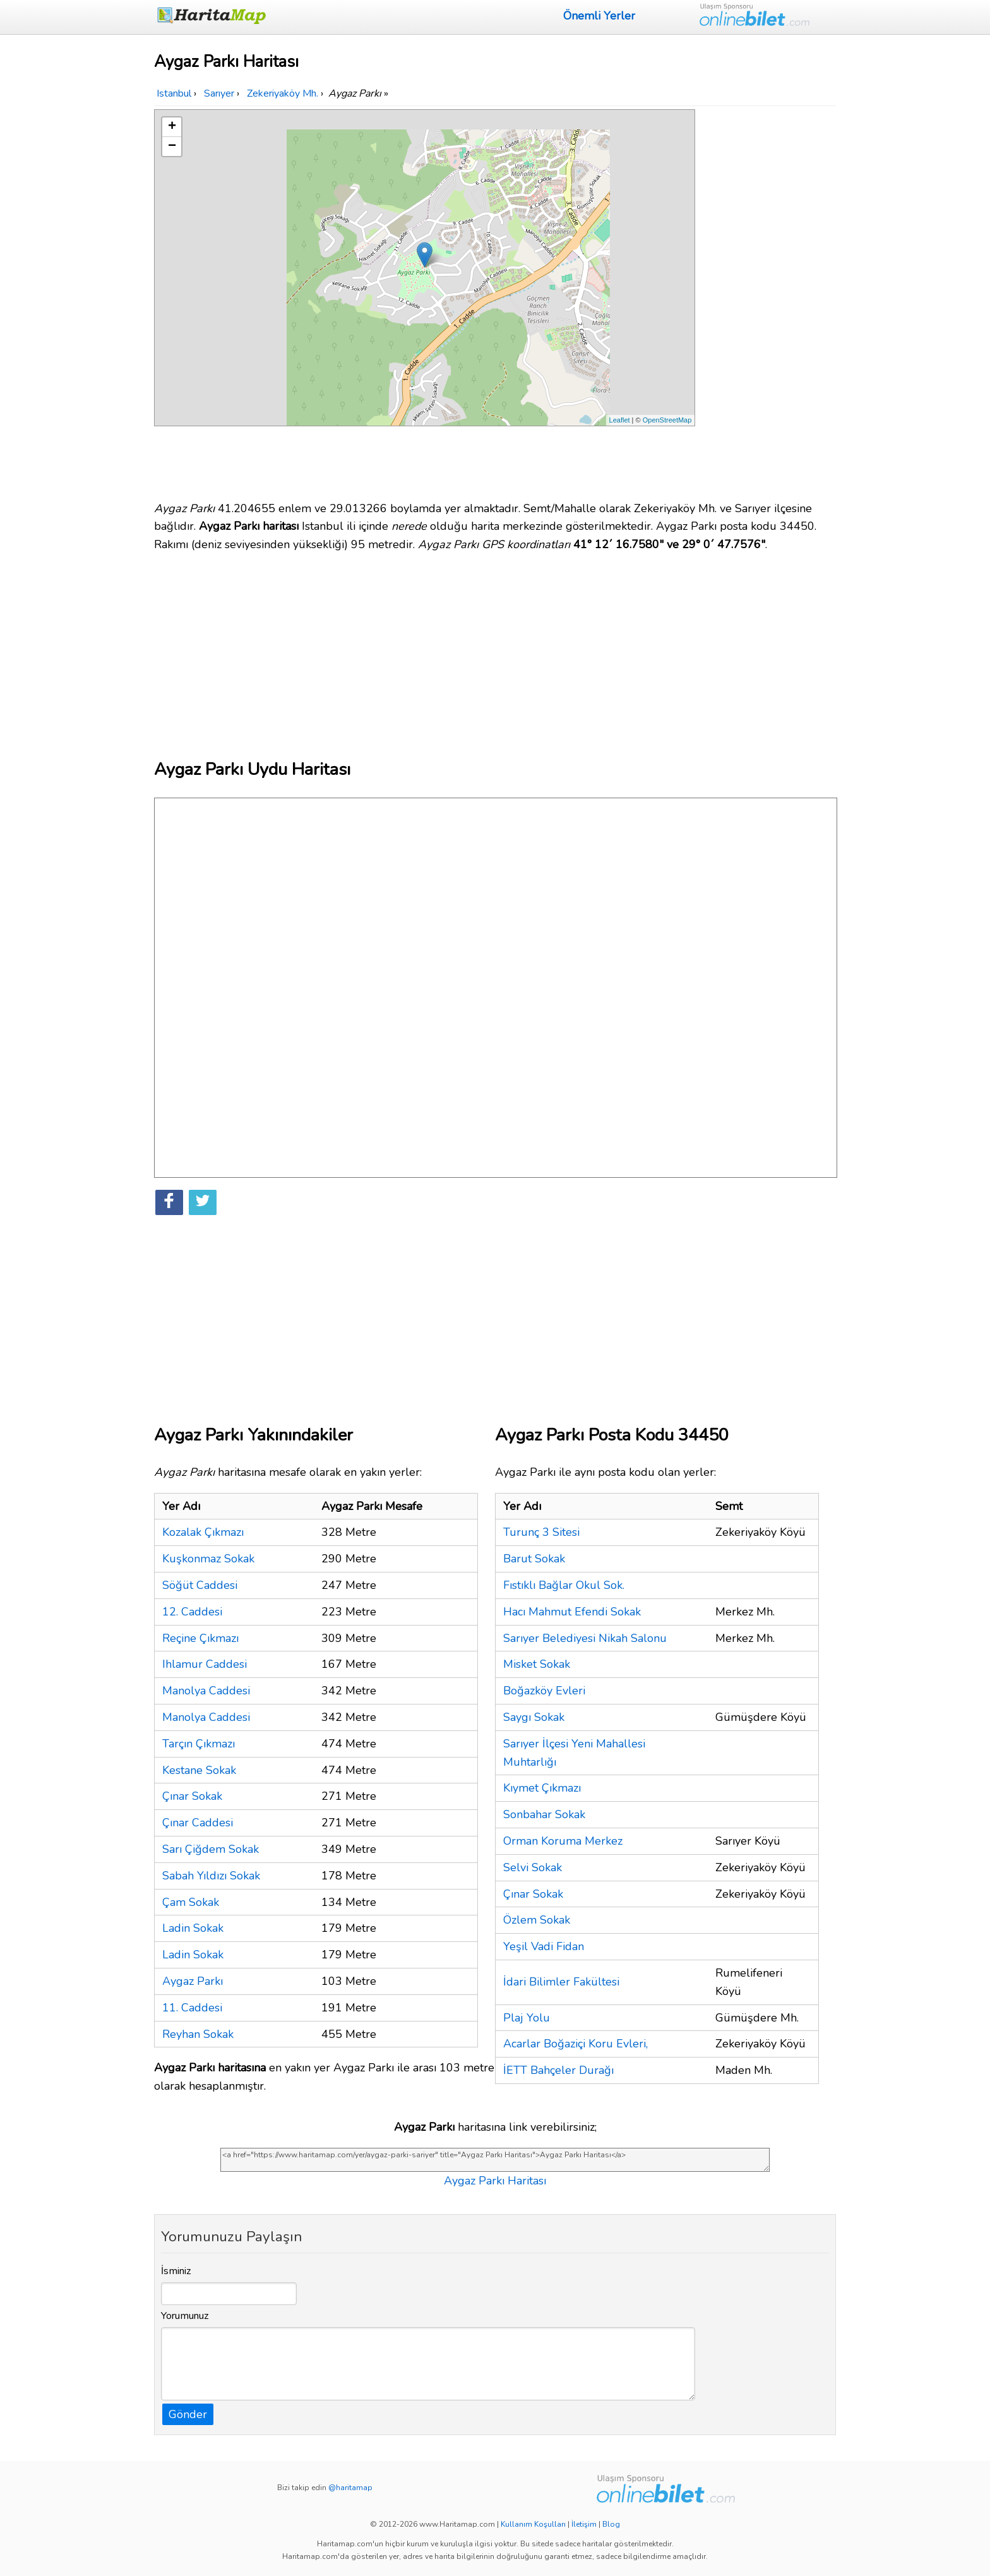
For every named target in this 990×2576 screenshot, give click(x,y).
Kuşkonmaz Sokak (208, 1558)
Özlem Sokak (536, 1919)
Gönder (188, 2414)
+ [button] (172, 126)
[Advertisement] (767, 298)
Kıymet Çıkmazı (542, 1787)
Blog (611, 2524)
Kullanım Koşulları (533, 2524)
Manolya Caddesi (206, 1690)
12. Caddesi (192, 1611)
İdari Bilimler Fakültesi (561, 1981)
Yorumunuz (185, 2316)
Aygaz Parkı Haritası (495, 2180)
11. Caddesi (192, 2007)
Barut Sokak (534, 1558)
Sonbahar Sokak (544, 1814)
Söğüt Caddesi (199, 1585)
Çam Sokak (190, 1902)
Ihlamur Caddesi (204, 1664)
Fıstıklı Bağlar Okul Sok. (563, 1585)
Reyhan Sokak (198, 2034)
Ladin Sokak (193, 1928)
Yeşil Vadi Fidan (543, 1946)
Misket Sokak (536, 1664)
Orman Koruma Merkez (563, 1840)
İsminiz (176, 2271)
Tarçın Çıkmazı (198, 1743)
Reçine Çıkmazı (200, 1638)
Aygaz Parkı (192, 1981)
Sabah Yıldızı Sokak (211, 1875)
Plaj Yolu (526, 2017)
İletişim (584, 2524)
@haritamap (350, 2488)
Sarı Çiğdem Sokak (210, 1849)
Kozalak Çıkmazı (203, 1532)
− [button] (172, 146)
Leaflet (619, 420)
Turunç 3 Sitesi (541, 1532)
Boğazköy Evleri (544, 1690)
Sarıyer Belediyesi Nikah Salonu (585, 1638)
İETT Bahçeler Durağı (558, 2070)
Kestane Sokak (199, 1770)
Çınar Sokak (192, 1796)
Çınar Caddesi (197, 1822)
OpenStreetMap (667, 420)
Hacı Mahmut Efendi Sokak (572, 1611)
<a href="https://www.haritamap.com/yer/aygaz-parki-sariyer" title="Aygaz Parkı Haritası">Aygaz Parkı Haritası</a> (495, 2160)
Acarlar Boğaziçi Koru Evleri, (575, 2043)
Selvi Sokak (532, 1867)
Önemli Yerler (599, 15)
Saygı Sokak (533, 1717)
